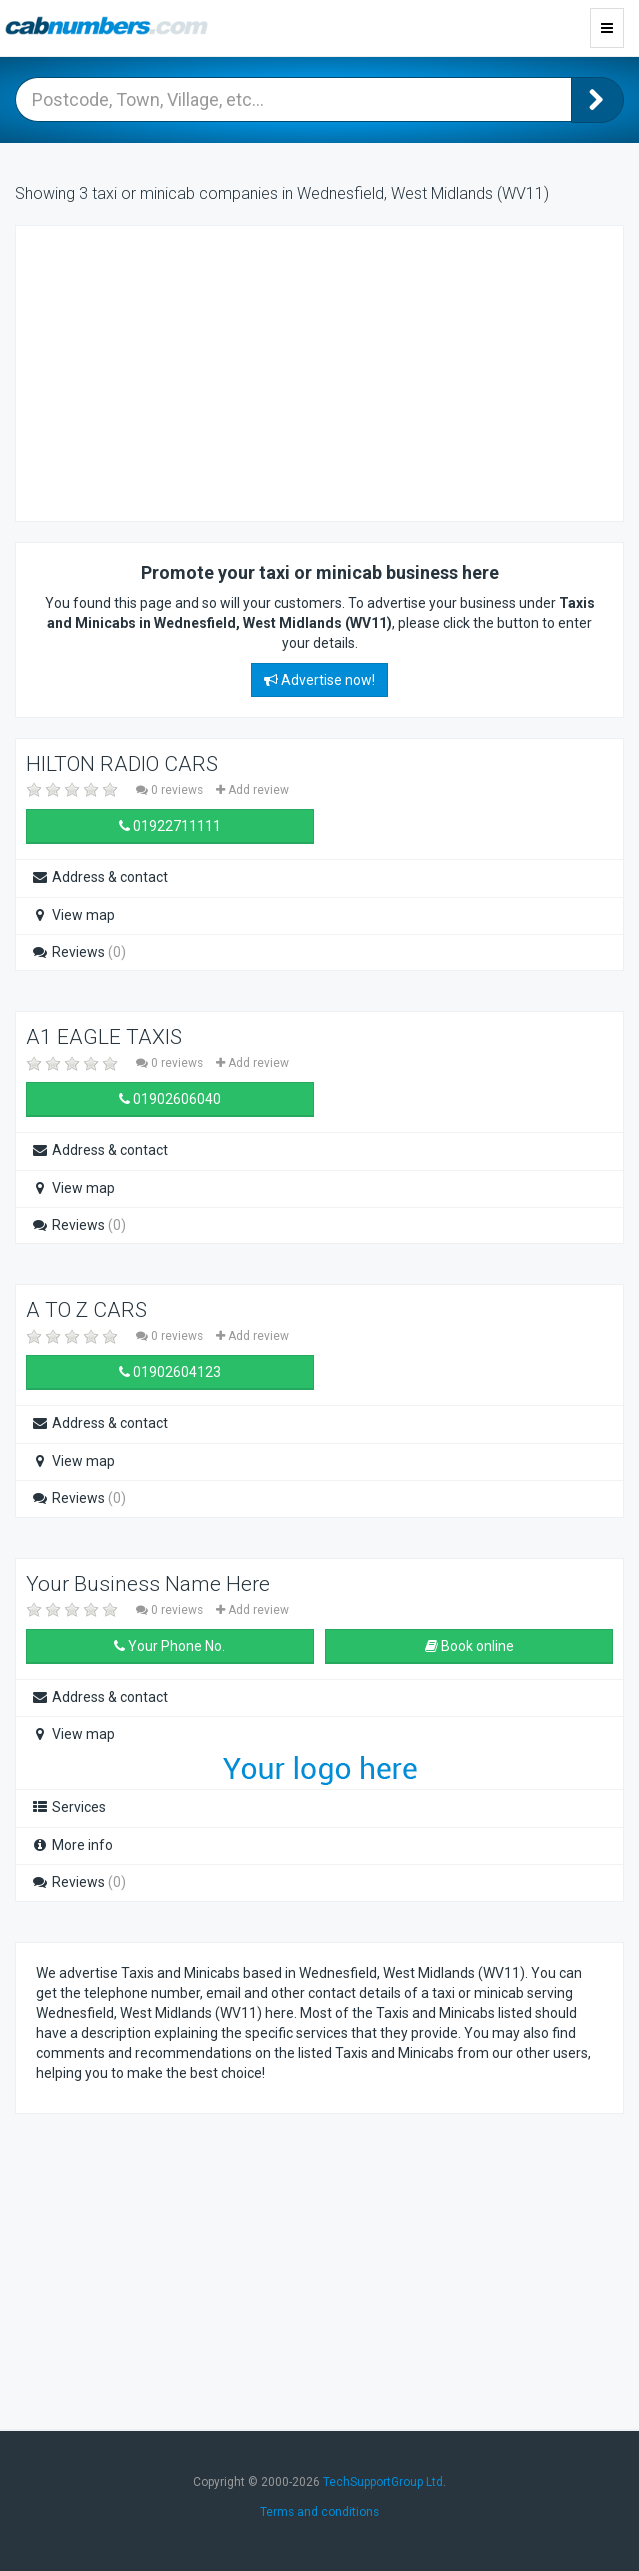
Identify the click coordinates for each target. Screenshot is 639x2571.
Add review (252, 790)
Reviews (78, 952)
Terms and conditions (319, 2512)
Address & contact (99, 877)
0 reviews (171, 790)
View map (73, 915)
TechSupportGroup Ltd (383, 2482)
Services (68, 1807)
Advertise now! (319, 680)
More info (72, 1845)
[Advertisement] (196, 371)
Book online (469, 1646)
